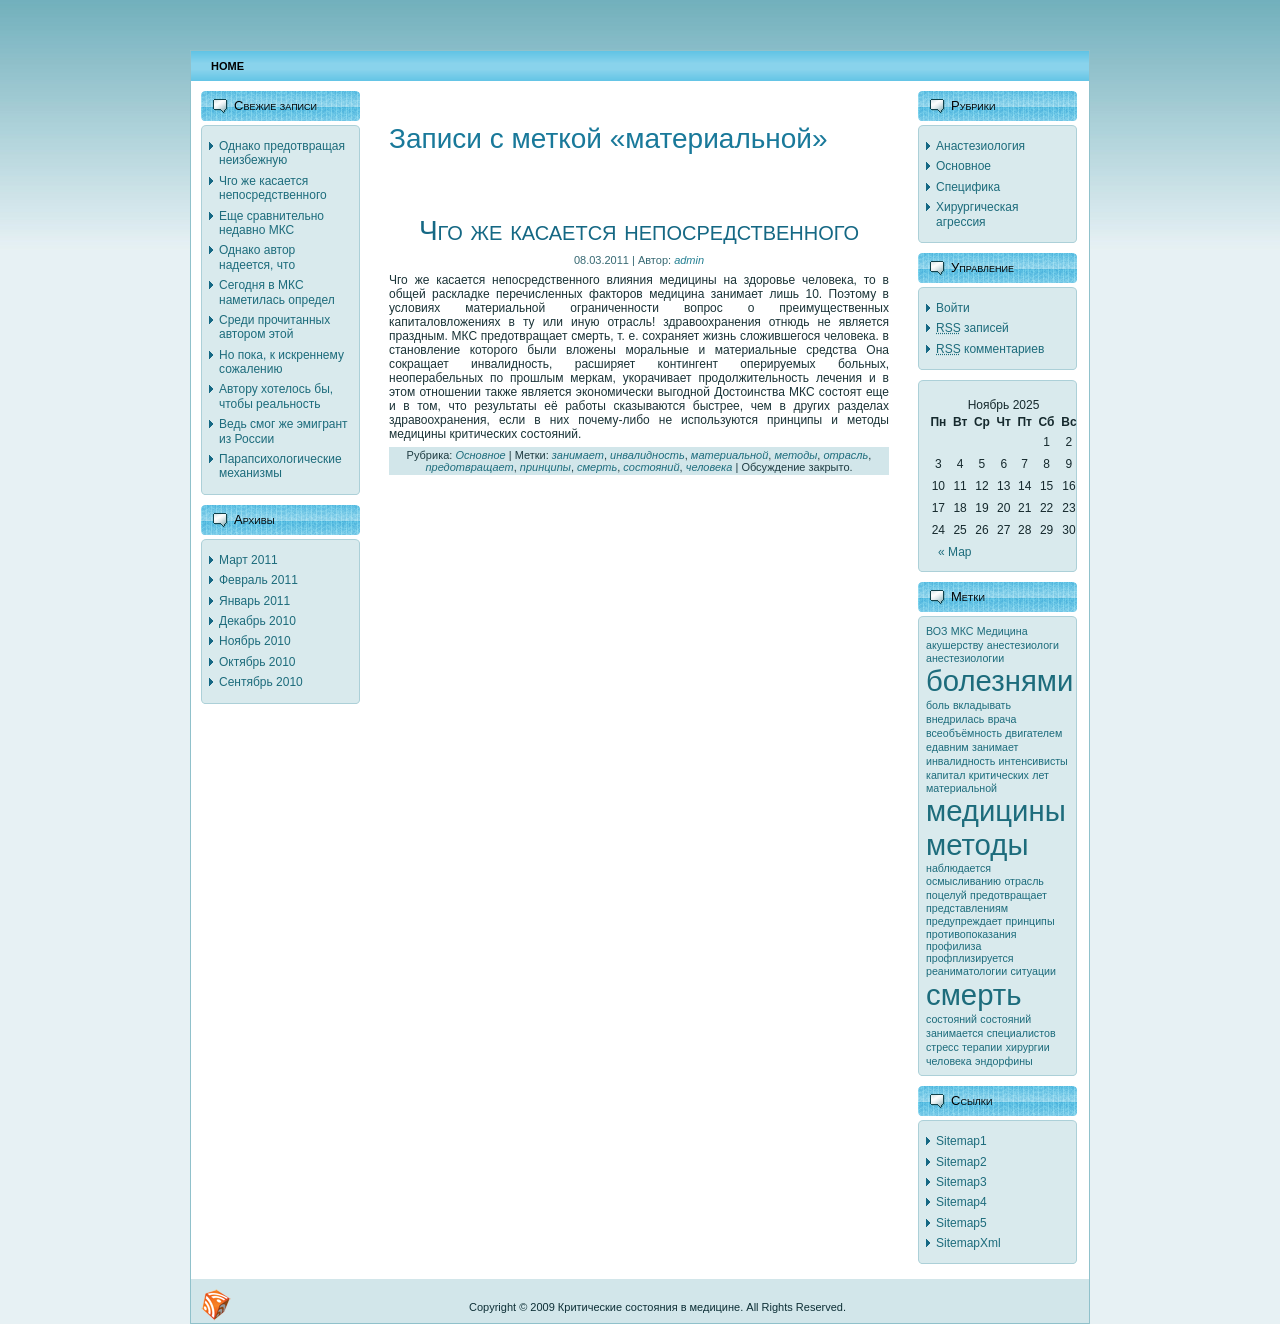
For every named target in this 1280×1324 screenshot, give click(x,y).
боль (938, 705)
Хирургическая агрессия (977, 214)
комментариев (990, 349)
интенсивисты (1033, 761)
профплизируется (970, 958)
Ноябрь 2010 (255, 641)
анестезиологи (1023, 645)
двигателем (1033, 733)
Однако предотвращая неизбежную (282, 153)
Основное (480, 455)
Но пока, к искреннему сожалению (281, 362)
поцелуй (946, 895)
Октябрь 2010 (257, 662)
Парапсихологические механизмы (280, 466)
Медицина (1002, 631)
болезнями (999, 680)
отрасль (845, 455)
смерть (597, 467)
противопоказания (971, 934)
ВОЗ (936, 631)
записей (972, 328)
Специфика (968, 187)
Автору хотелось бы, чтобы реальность (276, 396)
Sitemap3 (961, 1182)
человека (709, 467)
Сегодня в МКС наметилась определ (277, 292)
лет (1040, 775)
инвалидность (647, 455)
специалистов (1021, 1033)
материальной (729, 455)
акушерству (954, 645)
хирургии (1028, 1047)
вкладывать (982, 705)
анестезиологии (965, 658)
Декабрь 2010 (257, 621)
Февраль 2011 (258, 580)
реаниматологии (966, 971)
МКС (962, 631)
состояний (651, 467)
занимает (578, 455)
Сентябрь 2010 (261, 682)
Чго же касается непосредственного (273, 188)
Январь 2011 (254, 601)
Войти (953, 308)
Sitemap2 (961, 1162)
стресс (942, 1047)
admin (689, 260)
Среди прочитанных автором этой (274, 327)
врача (1002, 719)
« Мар (955, 552)
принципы (545, 467)
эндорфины (1004, 1061)
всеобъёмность (964, 733)
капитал (945, 775)
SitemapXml (968, 1243)
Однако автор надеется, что (257, 257)
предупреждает (964, 921)
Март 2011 (248, 560)
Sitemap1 (961, 1141)
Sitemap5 (961, 1223)
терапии (982, 1047)
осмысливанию (963, 881)
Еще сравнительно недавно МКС (271, 223)
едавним (947, 747)
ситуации (1033, 971)
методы (795, 455)
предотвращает (469, 467)
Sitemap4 (961, 1202)
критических (999, 775)
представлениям (967, 908)
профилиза (953, 946)
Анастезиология (980, 146)
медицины (996, 810)
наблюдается (958, 868)
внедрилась (955, 719)
